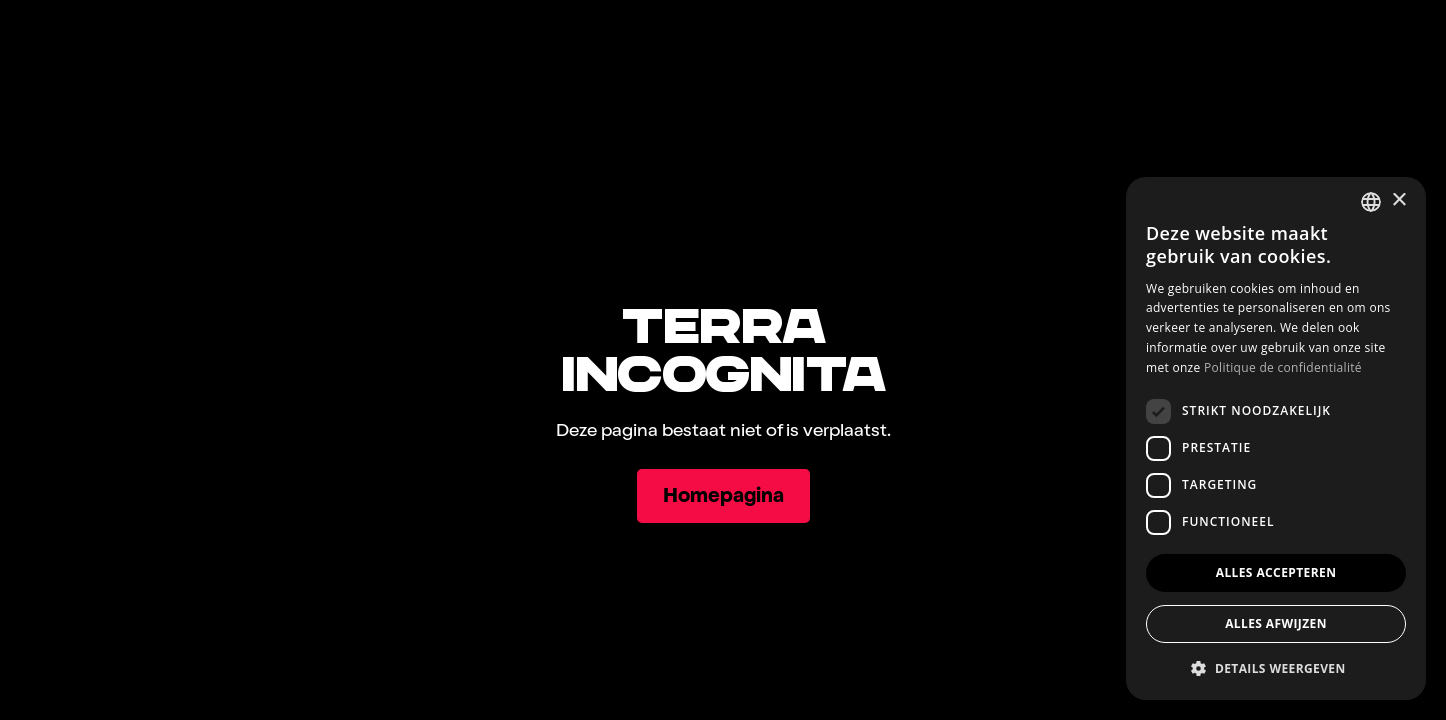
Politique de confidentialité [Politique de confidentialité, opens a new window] (1283, 367)
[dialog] (1276, 438)
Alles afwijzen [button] (1276, 623)
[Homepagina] (723, 496)
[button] (1276, 668)
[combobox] (1371, 202)
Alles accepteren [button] (1276, 572)
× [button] (1398, 200)
